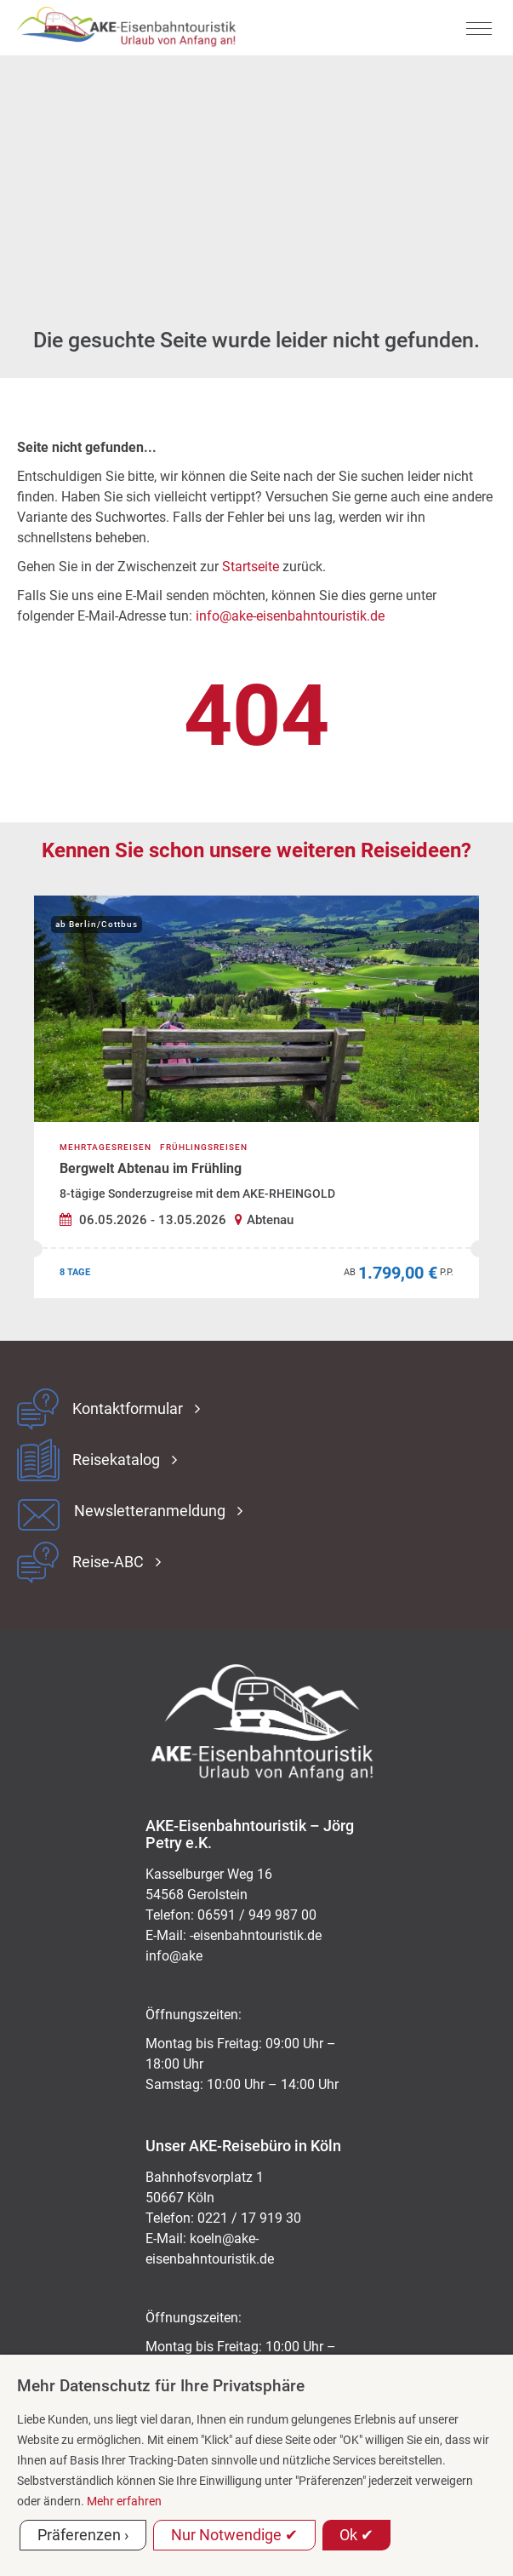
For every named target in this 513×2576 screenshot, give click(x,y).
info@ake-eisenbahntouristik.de (290, 616)
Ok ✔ (356, 2535)
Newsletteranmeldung (149, 1511)
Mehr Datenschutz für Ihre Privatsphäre (161, 2386)
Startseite (250, 566)
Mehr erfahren (124, 2501)
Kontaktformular (127, 1409)
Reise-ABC (108, 1562)
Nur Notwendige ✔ (234, 2535)
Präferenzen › (82, 2535)
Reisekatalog (116, 1460)
